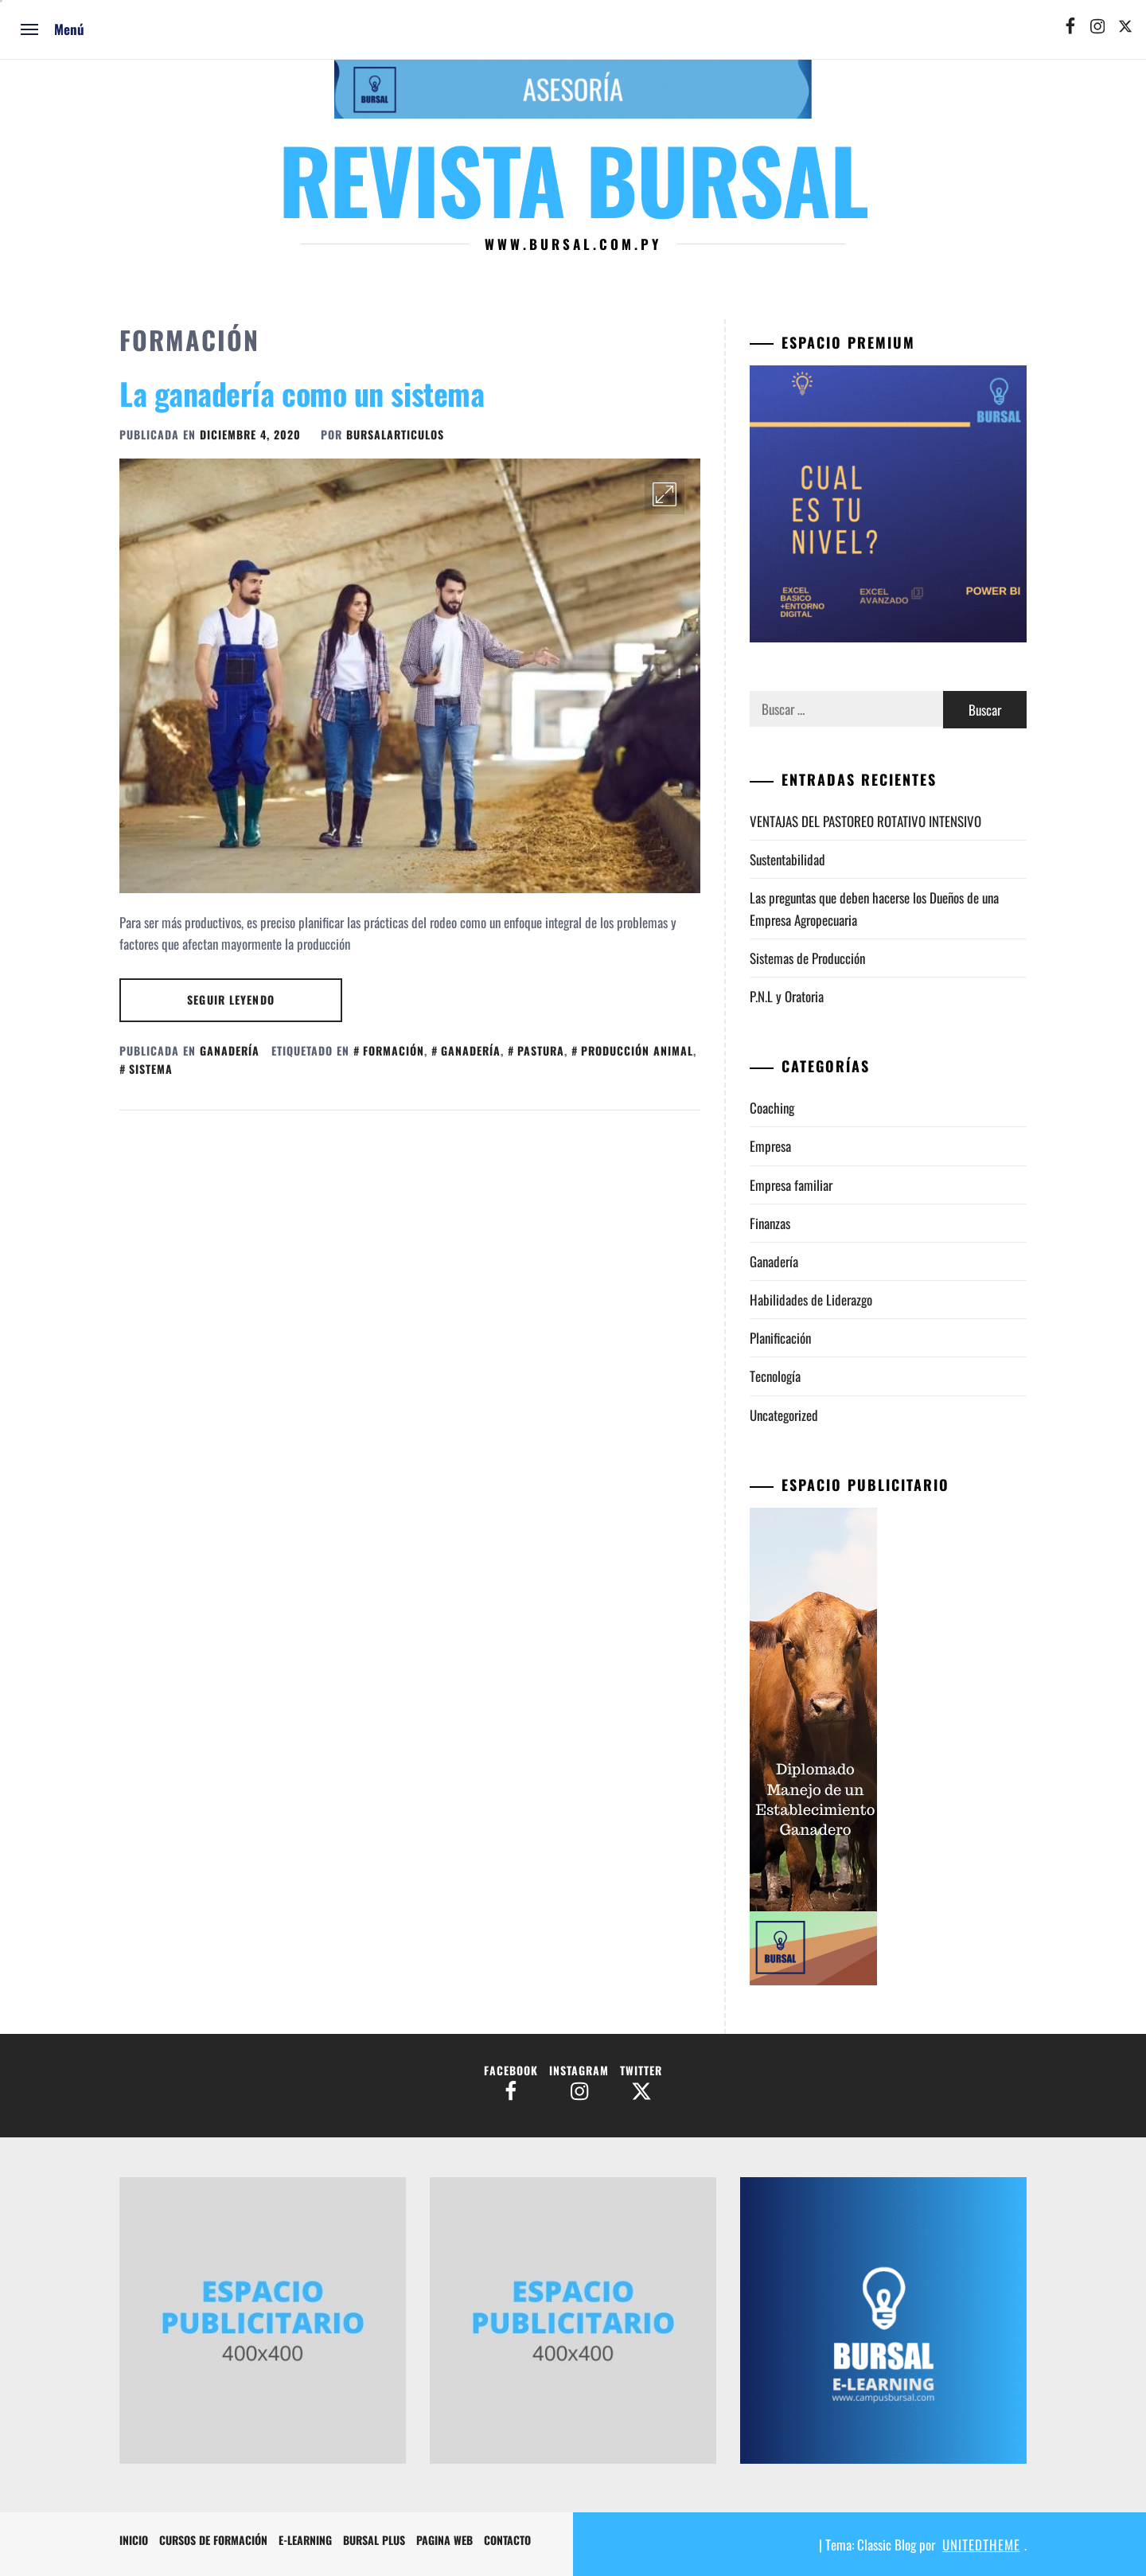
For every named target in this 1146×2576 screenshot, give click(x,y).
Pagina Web (444, 2539)
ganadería (471, 1050)
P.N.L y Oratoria (787, 996)
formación (393, 1050)
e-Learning (305, 2539)
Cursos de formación (213, 2539)
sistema (151, 1068)
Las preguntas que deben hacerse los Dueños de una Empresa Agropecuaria (874, 908)
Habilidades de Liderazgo (811, 1299)
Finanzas (770, 1223)
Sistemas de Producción (807, 958)
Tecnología (775, 1376)
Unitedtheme (981, 2545)
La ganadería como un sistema (301, 393)
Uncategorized (784, 1415)
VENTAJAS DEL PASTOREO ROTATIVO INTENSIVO (867, 821)
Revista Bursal (573, 178)
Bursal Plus (374, 2539)
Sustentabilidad (787, 859)
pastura (540, 1050)
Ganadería (229, 1050)
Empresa (770, 1146)
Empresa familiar (791, 1185)
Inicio (133, 2539)
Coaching (772, 1108)
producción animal (637, 1050)
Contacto (507, 2539)
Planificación (780, 1338)
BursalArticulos (395, 434)
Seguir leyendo (231, 999)
